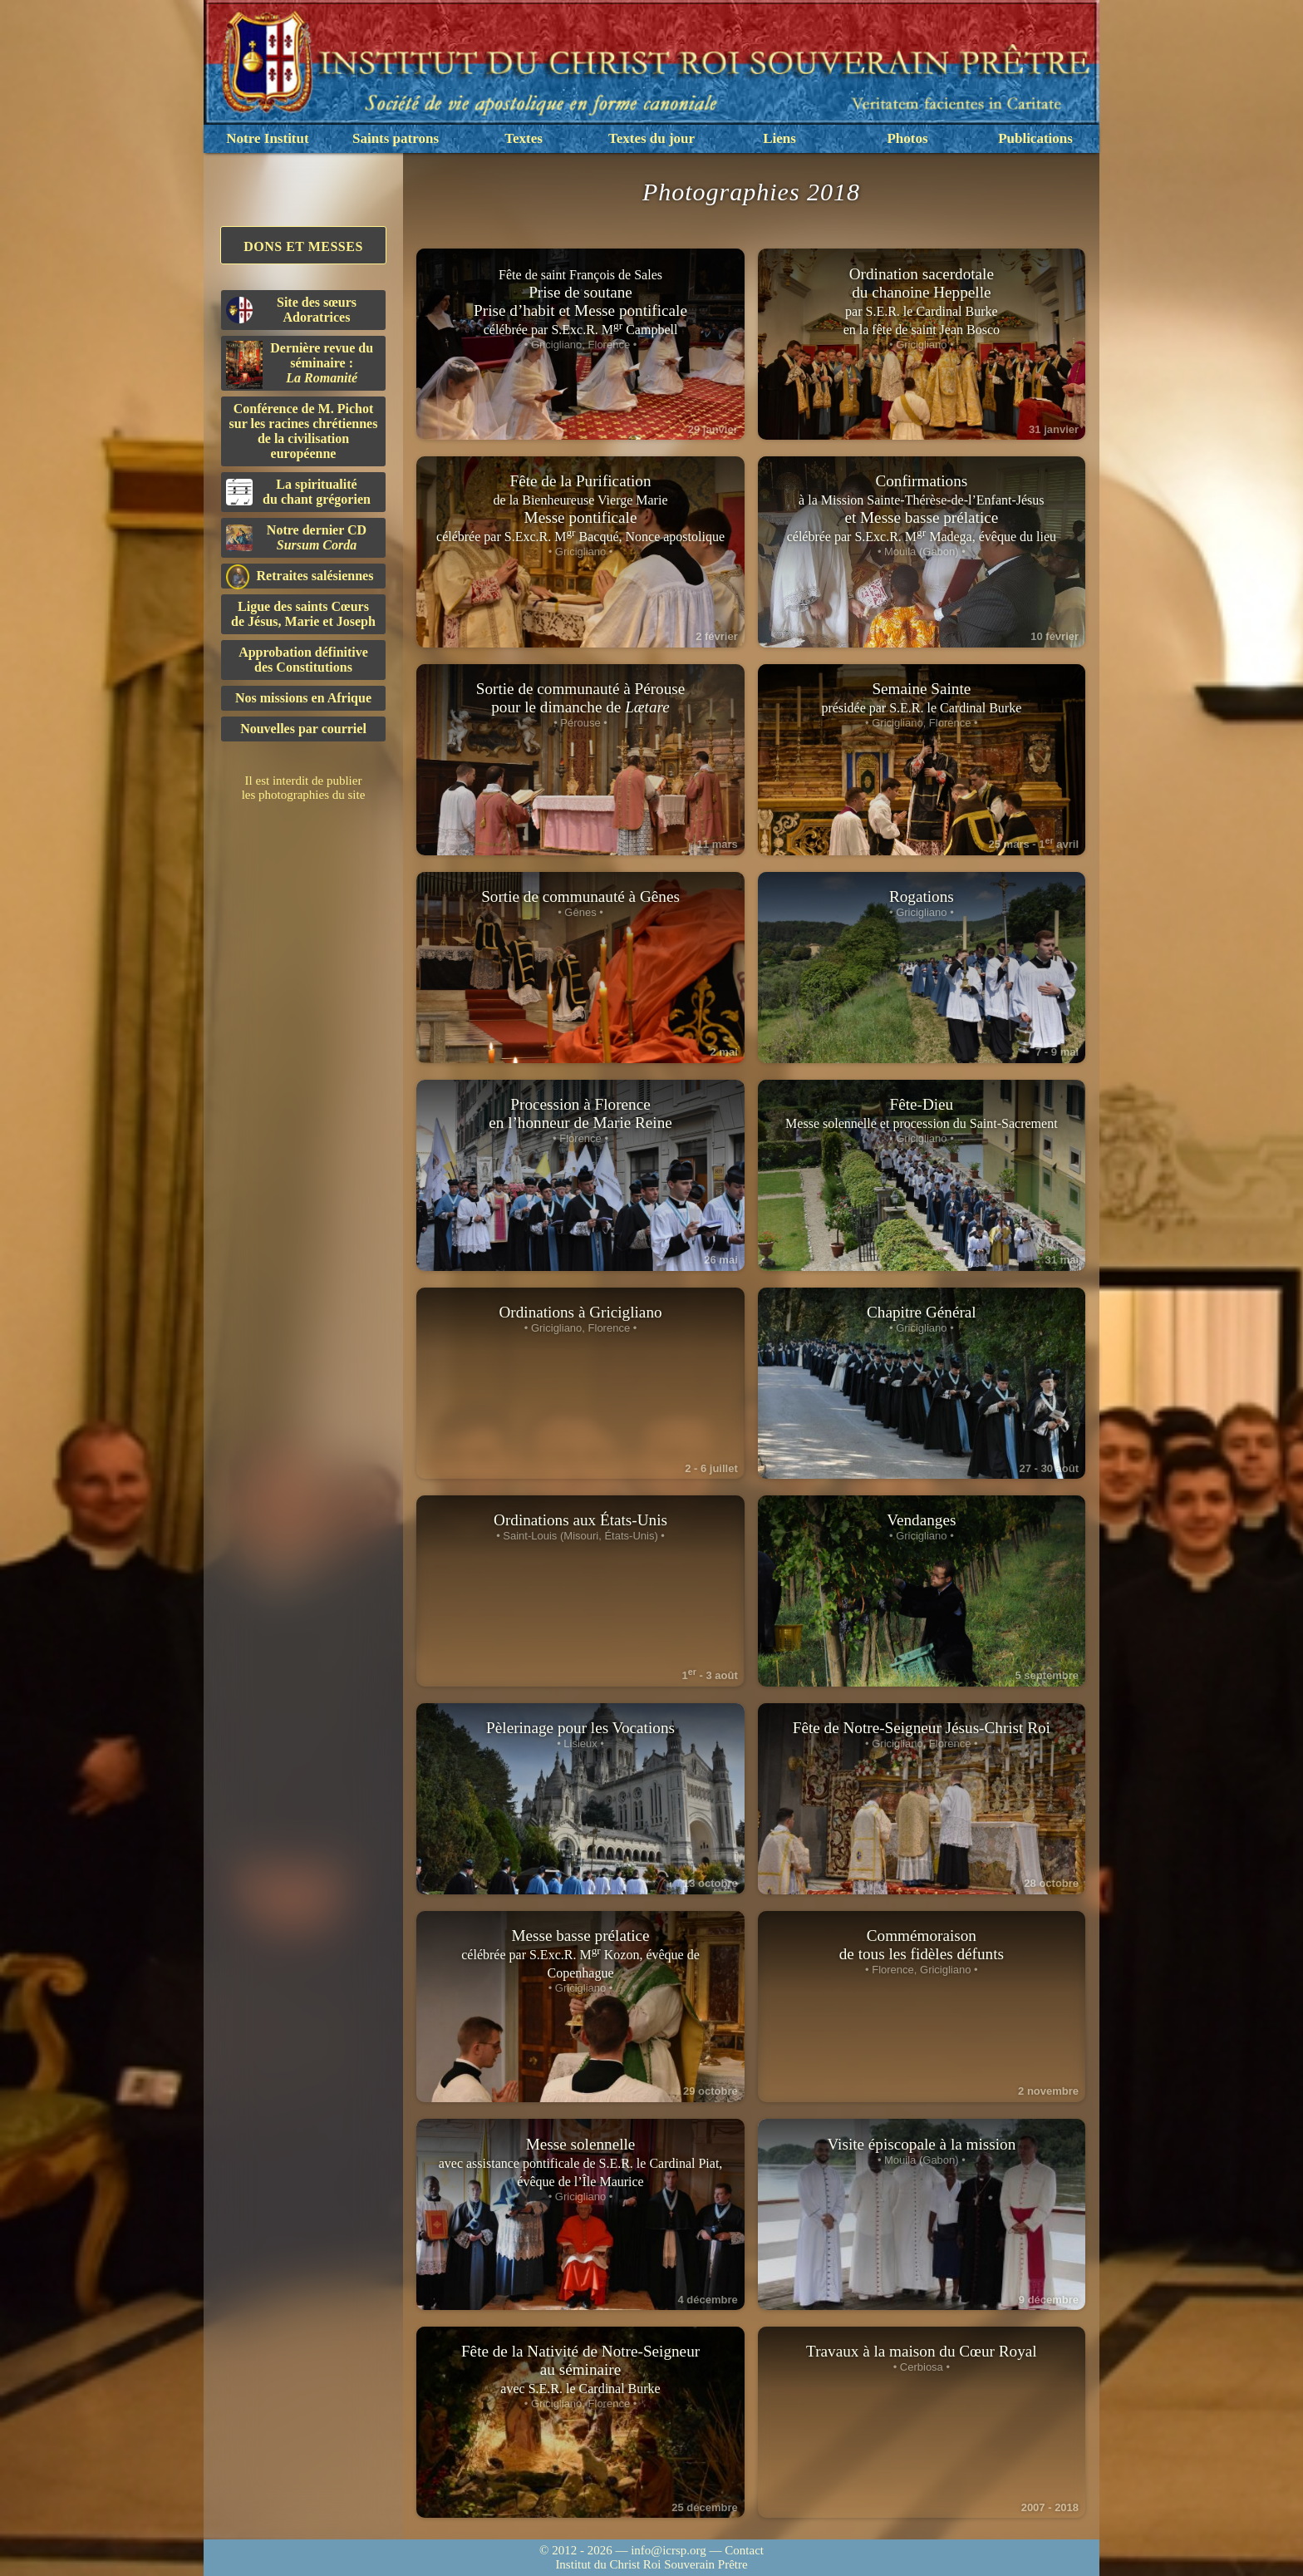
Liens (779, 138)
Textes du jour (651, 138)
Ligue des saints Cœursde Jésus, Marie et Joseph (303, 613)
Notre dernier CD (296, 537)
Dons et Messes (303, 246)
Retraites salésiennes (299, 576)
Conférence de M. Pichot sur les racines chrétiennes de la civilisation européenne (303, 431)
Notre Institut (267, 138)
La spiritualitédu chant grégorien (298, 491)
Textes (523, 138)
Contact (744, 2550)
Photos (907, 138)
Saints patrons (395, 138)
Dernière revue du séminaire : (299, 365)
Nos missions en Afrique (303, 698)
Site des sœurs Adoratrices (291, 309)
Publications (1035, 138)
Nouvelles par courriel (303, 729)
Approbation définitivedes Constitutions (303, 659)
